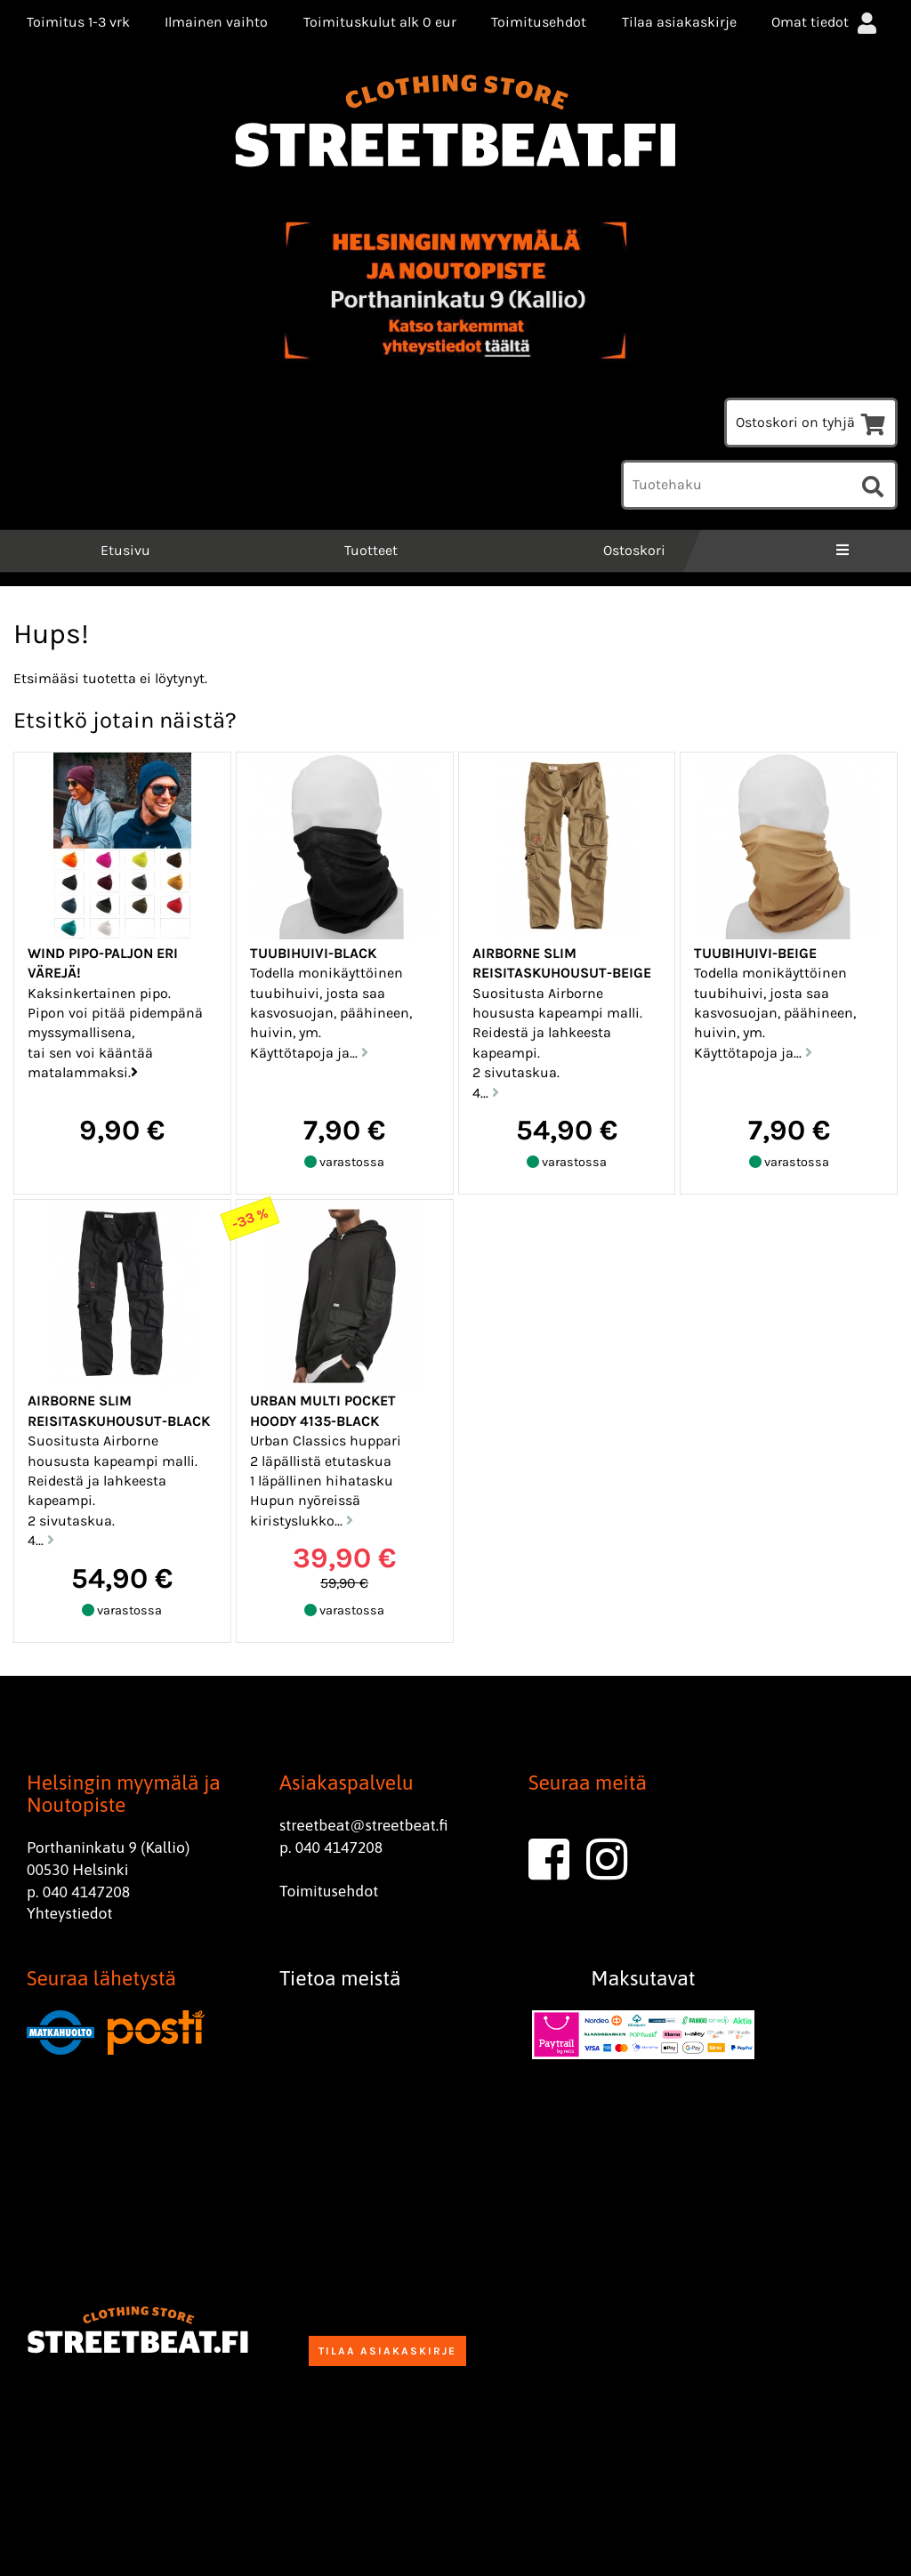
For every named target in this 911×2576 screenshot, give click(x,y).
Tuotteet (371, 550)
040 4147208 (86, 1892)
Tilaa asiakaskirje (679, 21)
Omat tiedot (825, 21)
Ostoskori (634, 550)
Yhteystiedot (70, 1913)
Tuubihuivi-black (313, 953)
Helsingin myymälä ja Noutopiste (124, 1793)
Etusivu (123, 550)
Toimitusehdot (538, 21)
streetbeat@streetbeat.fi (363, 1825)
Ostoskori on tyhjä (811, 422)
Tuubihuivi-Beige (755, 953)
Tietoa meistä (340, 1978)
